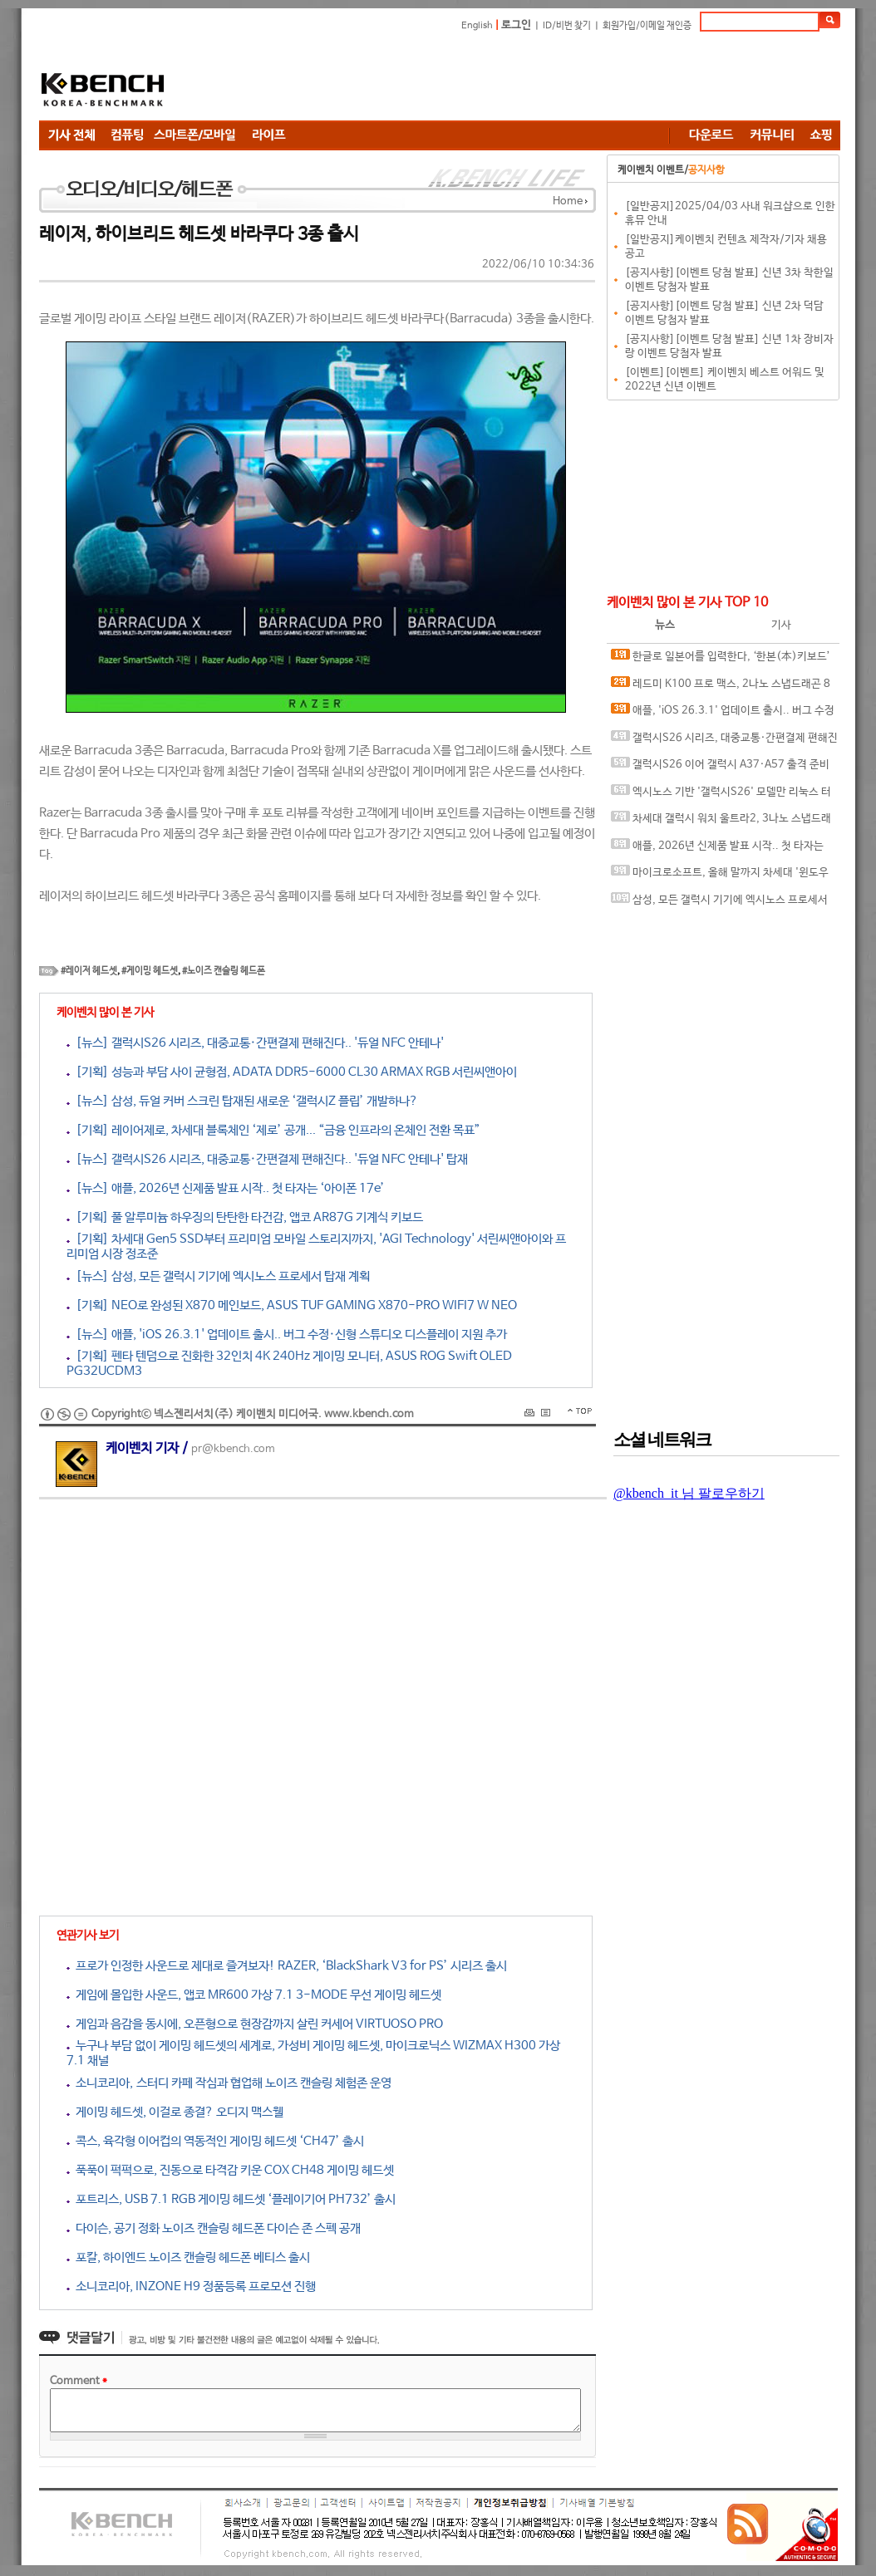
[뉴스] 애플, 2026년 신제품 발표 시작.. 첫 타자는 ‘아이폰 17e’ (225, 1188)
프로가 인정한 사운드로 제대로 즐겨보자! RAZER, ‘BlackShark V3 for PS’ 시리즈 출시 (286, 1966)
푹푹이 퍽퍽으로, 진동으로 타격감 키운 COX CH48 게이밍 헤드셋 (230, 2170)
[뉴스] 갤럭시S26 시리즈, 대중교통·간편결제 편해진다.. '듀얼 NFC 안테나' (255, 1043)
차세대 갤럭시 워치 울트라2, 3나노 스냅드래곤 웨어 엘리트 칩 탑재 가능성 (721, 822)
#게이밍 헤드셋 (149, 971)
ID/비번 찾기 (567, 26)
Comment (78, 2381)
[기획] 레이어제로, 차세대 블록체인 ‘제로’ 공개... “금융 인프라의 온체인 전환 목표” (273, 1130)
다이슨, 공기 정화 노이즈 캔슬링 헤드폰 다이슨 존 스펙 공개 (213, 2228)
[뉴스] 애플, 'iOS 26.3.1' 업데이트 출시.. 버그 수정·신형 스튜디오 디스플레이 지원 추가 (286, 1334)
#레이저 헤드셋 (89, 971)
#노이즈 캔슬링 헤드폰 (223, 971)
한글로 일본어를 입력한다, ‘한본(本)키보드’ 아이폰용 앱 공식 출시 (720, 660)
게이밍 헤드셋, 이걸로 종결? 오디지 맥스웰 (174, 2112)
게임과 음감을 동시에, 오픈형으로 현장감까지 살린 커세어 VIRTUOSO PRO (254, 2024)
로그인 (516, 25)
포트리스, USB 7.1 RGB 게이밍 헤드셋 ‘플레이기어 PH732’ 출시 (231, 2199)
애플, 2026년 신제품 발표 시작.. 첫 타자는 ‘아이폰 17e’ (717, 849)
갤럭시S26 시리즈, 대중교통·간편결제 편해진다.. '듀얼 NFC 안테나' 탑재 (724, 741)
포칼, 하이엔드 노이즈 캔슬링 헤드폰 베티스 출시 (188, 2257)
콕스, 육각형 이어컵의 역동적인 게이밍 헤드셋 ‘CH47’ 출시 (215, 2141)
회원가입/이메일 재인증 (647, 26)
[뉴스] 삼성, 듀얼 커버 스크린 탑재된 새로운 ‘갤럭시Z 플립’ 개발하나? (242, 1101)
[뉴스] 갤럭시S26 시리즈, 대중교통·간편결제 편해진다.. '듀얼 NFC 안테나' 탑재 (267, 1159)
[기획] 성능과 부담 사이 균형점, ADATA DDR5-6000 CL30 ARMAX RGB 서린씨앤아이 (291, 1072)
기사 (781, 625)
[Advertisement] (537, 79)
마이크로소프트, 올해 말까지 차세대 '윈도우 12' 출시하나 (720, 876)
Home (568, 201)
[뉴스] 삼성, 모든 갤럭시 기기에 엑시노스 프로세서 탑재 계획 (218, 1276)
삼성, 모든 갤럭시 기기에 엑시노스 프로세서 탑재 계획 (719, 903)
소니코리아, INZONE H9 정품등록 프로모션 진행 (191, 2286)
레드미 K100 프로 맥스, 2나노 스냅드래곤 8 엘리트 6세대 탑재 (720, 687)
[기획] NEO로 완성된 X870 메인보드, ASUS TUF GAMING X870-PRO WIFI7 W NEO (291, 1305)
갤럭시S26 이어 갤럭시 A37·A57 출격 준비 (720, 764)
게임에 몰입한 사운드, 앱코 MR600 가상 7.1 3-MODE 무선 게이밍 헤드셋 (253, 1995)
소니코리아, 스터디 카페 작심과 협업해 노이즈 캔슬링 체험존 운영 (228, 2083)
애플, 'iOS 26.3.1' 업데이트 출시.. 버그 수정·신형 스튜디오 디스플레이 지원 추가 (722, 714)
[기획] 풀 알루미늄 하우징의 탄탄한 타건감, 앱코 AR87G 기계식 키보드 (244, 1217)
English (477, 26)
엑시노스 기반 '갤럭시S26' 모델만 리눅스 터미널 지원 (721, 795)
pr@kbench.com (233, 1449)
